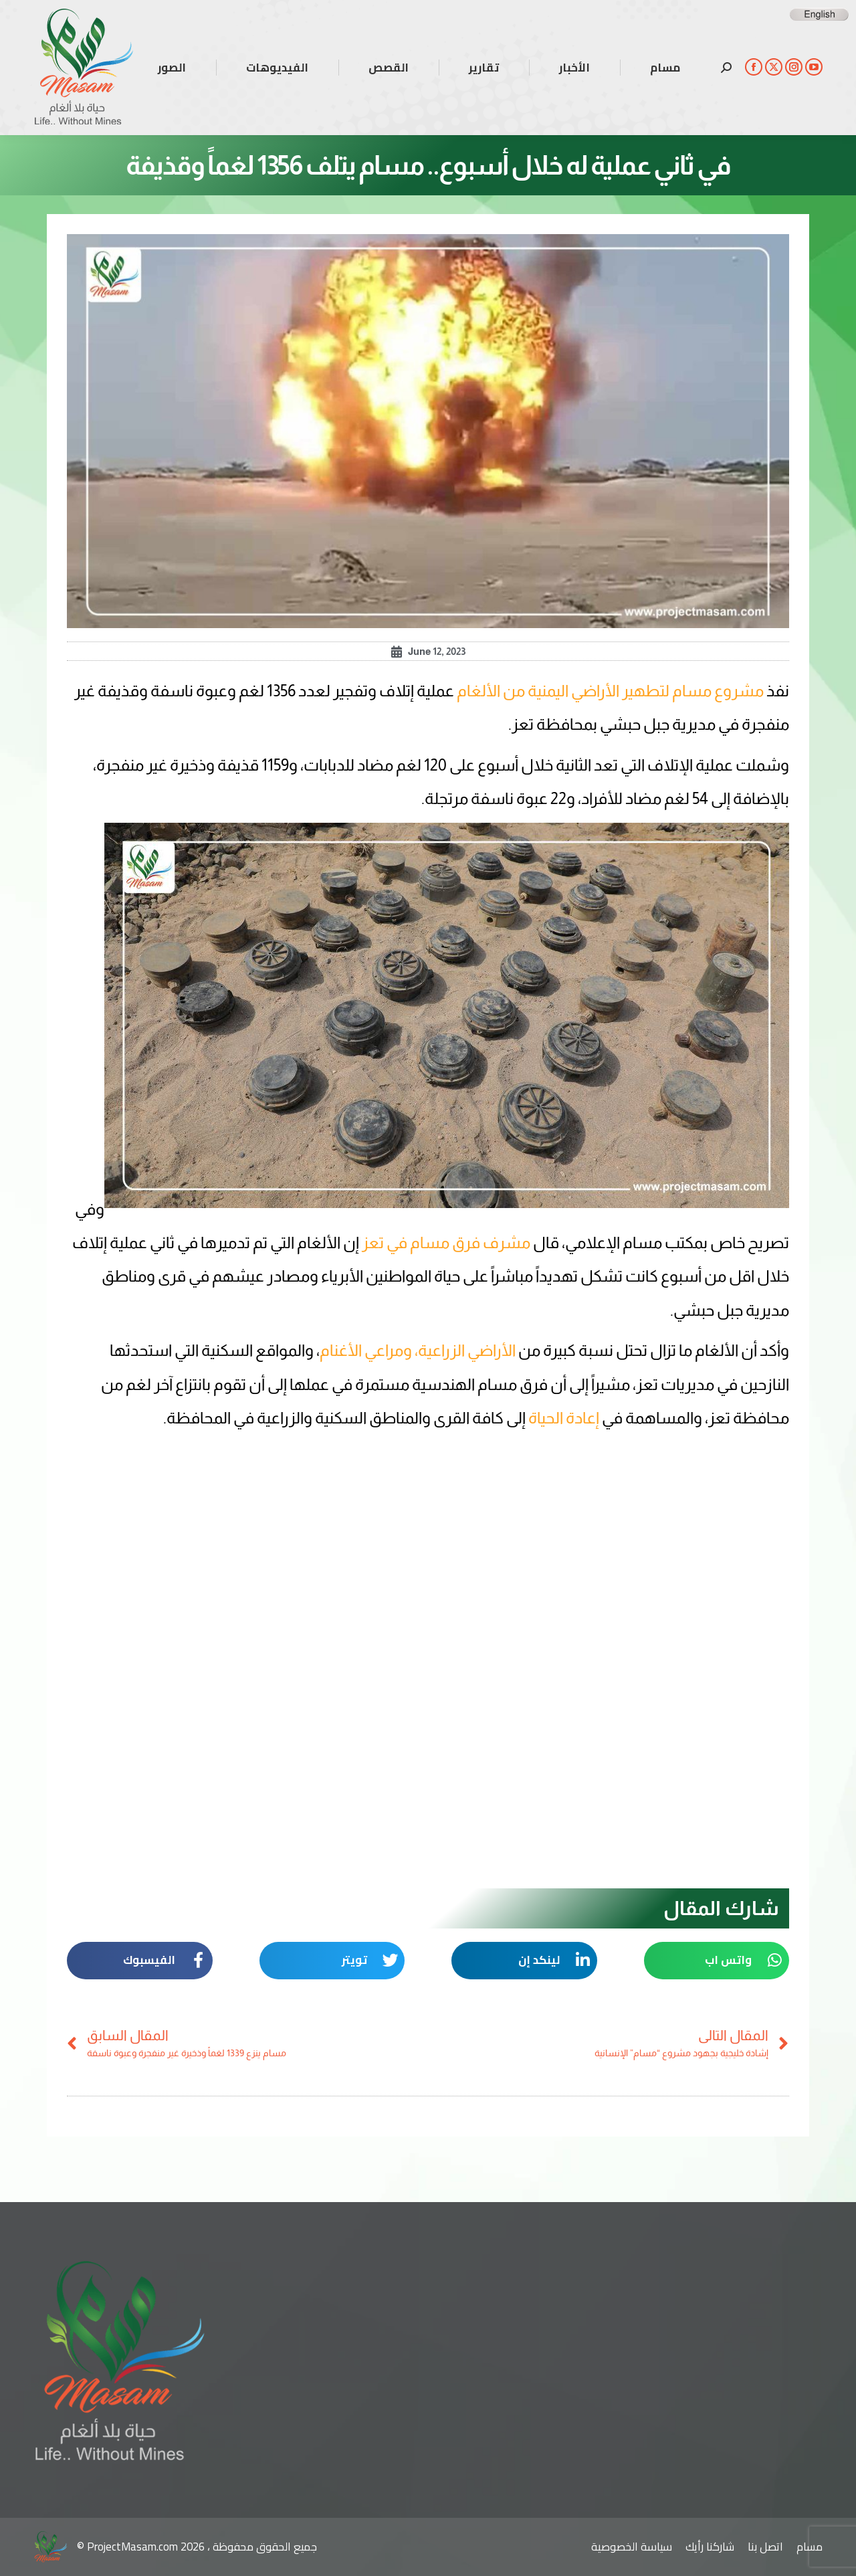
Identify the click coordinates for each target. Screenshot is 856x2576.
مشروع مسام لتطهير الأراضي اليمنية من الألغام (610, 691)
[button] (717, 1960)
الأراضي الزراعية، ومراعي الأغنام (419, 1350)
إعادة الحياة (565, 1418)
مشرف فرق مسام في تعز (446, 1242)
